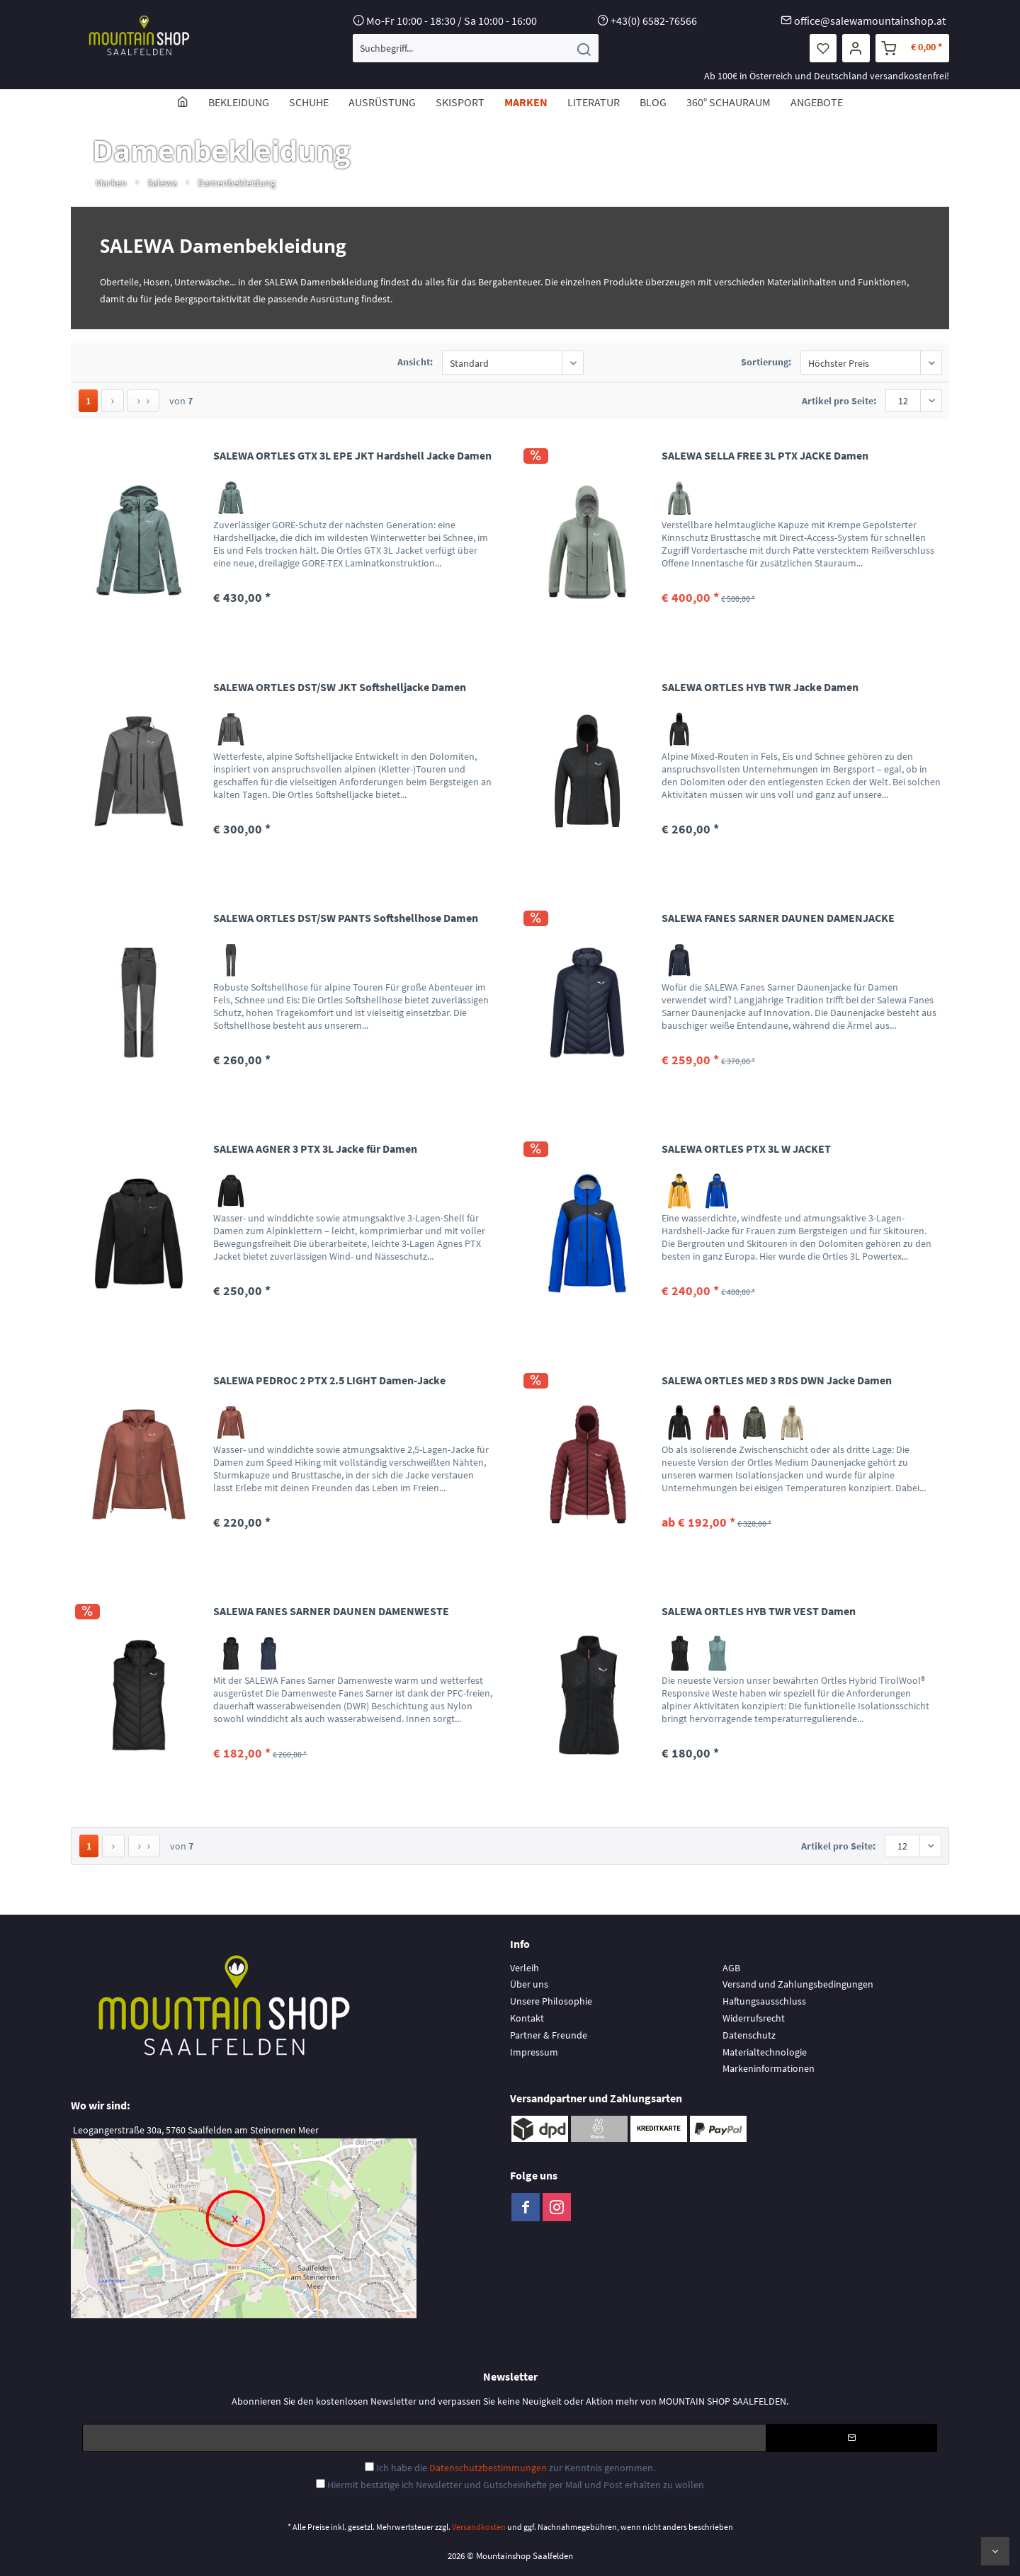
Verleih (524, 1967)
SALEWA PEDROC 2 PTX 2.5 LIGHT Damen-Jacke (329, 1380)
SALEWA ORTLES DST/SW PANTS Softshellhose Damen (345, 918)
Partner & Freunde (548, 2035)
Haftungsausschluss (764, 2001)
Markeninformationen (768, 2068)
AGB (731, 1967)
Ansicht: (415, 361)
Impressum (534, 2052)
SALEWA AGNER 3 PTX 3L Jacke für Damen (315, 1148)
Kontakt (527, 2018)
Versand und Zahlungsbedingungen (797, 1984)
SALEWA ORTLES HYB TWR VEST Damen (759, 1611)
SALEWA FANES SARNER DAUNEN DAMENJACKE (778, 918)
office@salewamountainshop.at (870, 20)
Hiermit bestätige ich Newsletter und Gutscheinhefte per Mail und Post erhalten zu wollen (515, 2484)
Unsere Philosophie (551, 2001)
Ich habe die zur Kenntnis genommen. (515, 2467)
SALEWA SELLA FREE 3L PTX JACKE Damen (765, 455)
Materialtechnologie (764, 2052)
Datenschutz (749, 2035)
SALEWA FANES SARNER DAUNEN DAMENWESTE (331, 1611)
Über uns (529, 1984)
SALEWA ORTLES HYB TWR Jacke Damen (760, 687)
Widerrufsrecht (753, 2018)
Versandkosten (479, 2526)
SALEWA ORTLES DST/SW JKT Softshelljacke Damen (339, 687)
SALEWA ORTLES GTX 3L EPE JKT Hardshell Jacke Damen (352, 455)
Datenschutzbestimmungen (488, 2467)
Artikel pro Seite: (839, 400)
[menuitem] (476, 48)
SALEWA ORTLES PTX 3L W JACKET (746, 1148)
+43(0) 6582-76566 (654, 20)
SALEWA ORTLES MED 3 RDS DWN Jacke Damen (777, 1380)
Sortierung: (766, 361)
